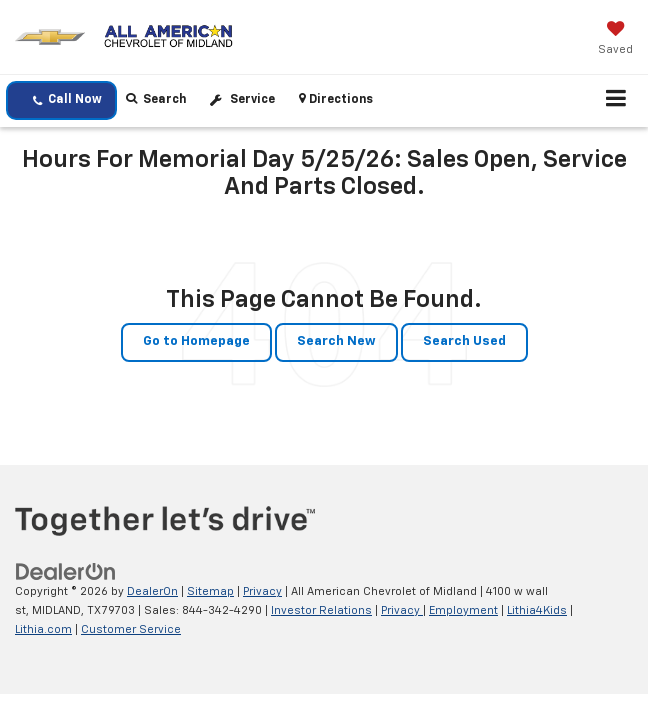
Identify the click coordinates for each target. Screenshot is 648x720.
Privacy (262, 591)
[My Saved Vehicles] (615, 40)
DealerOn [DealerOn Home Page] (152, 591)
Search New (336, 341)
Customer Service (131, 629)
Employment (463, 610)
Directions (336, 99)
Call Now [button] (67, 100)
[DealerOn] (66, 572)
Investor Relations (321, 610)
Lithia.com (43, 629)
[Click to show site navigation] (616, 101)
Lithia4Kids (537, 610)
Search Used (464, 341)
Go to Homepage (196, 341)
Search (156, 99)
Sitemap (210, 591)
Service (252, 100)
